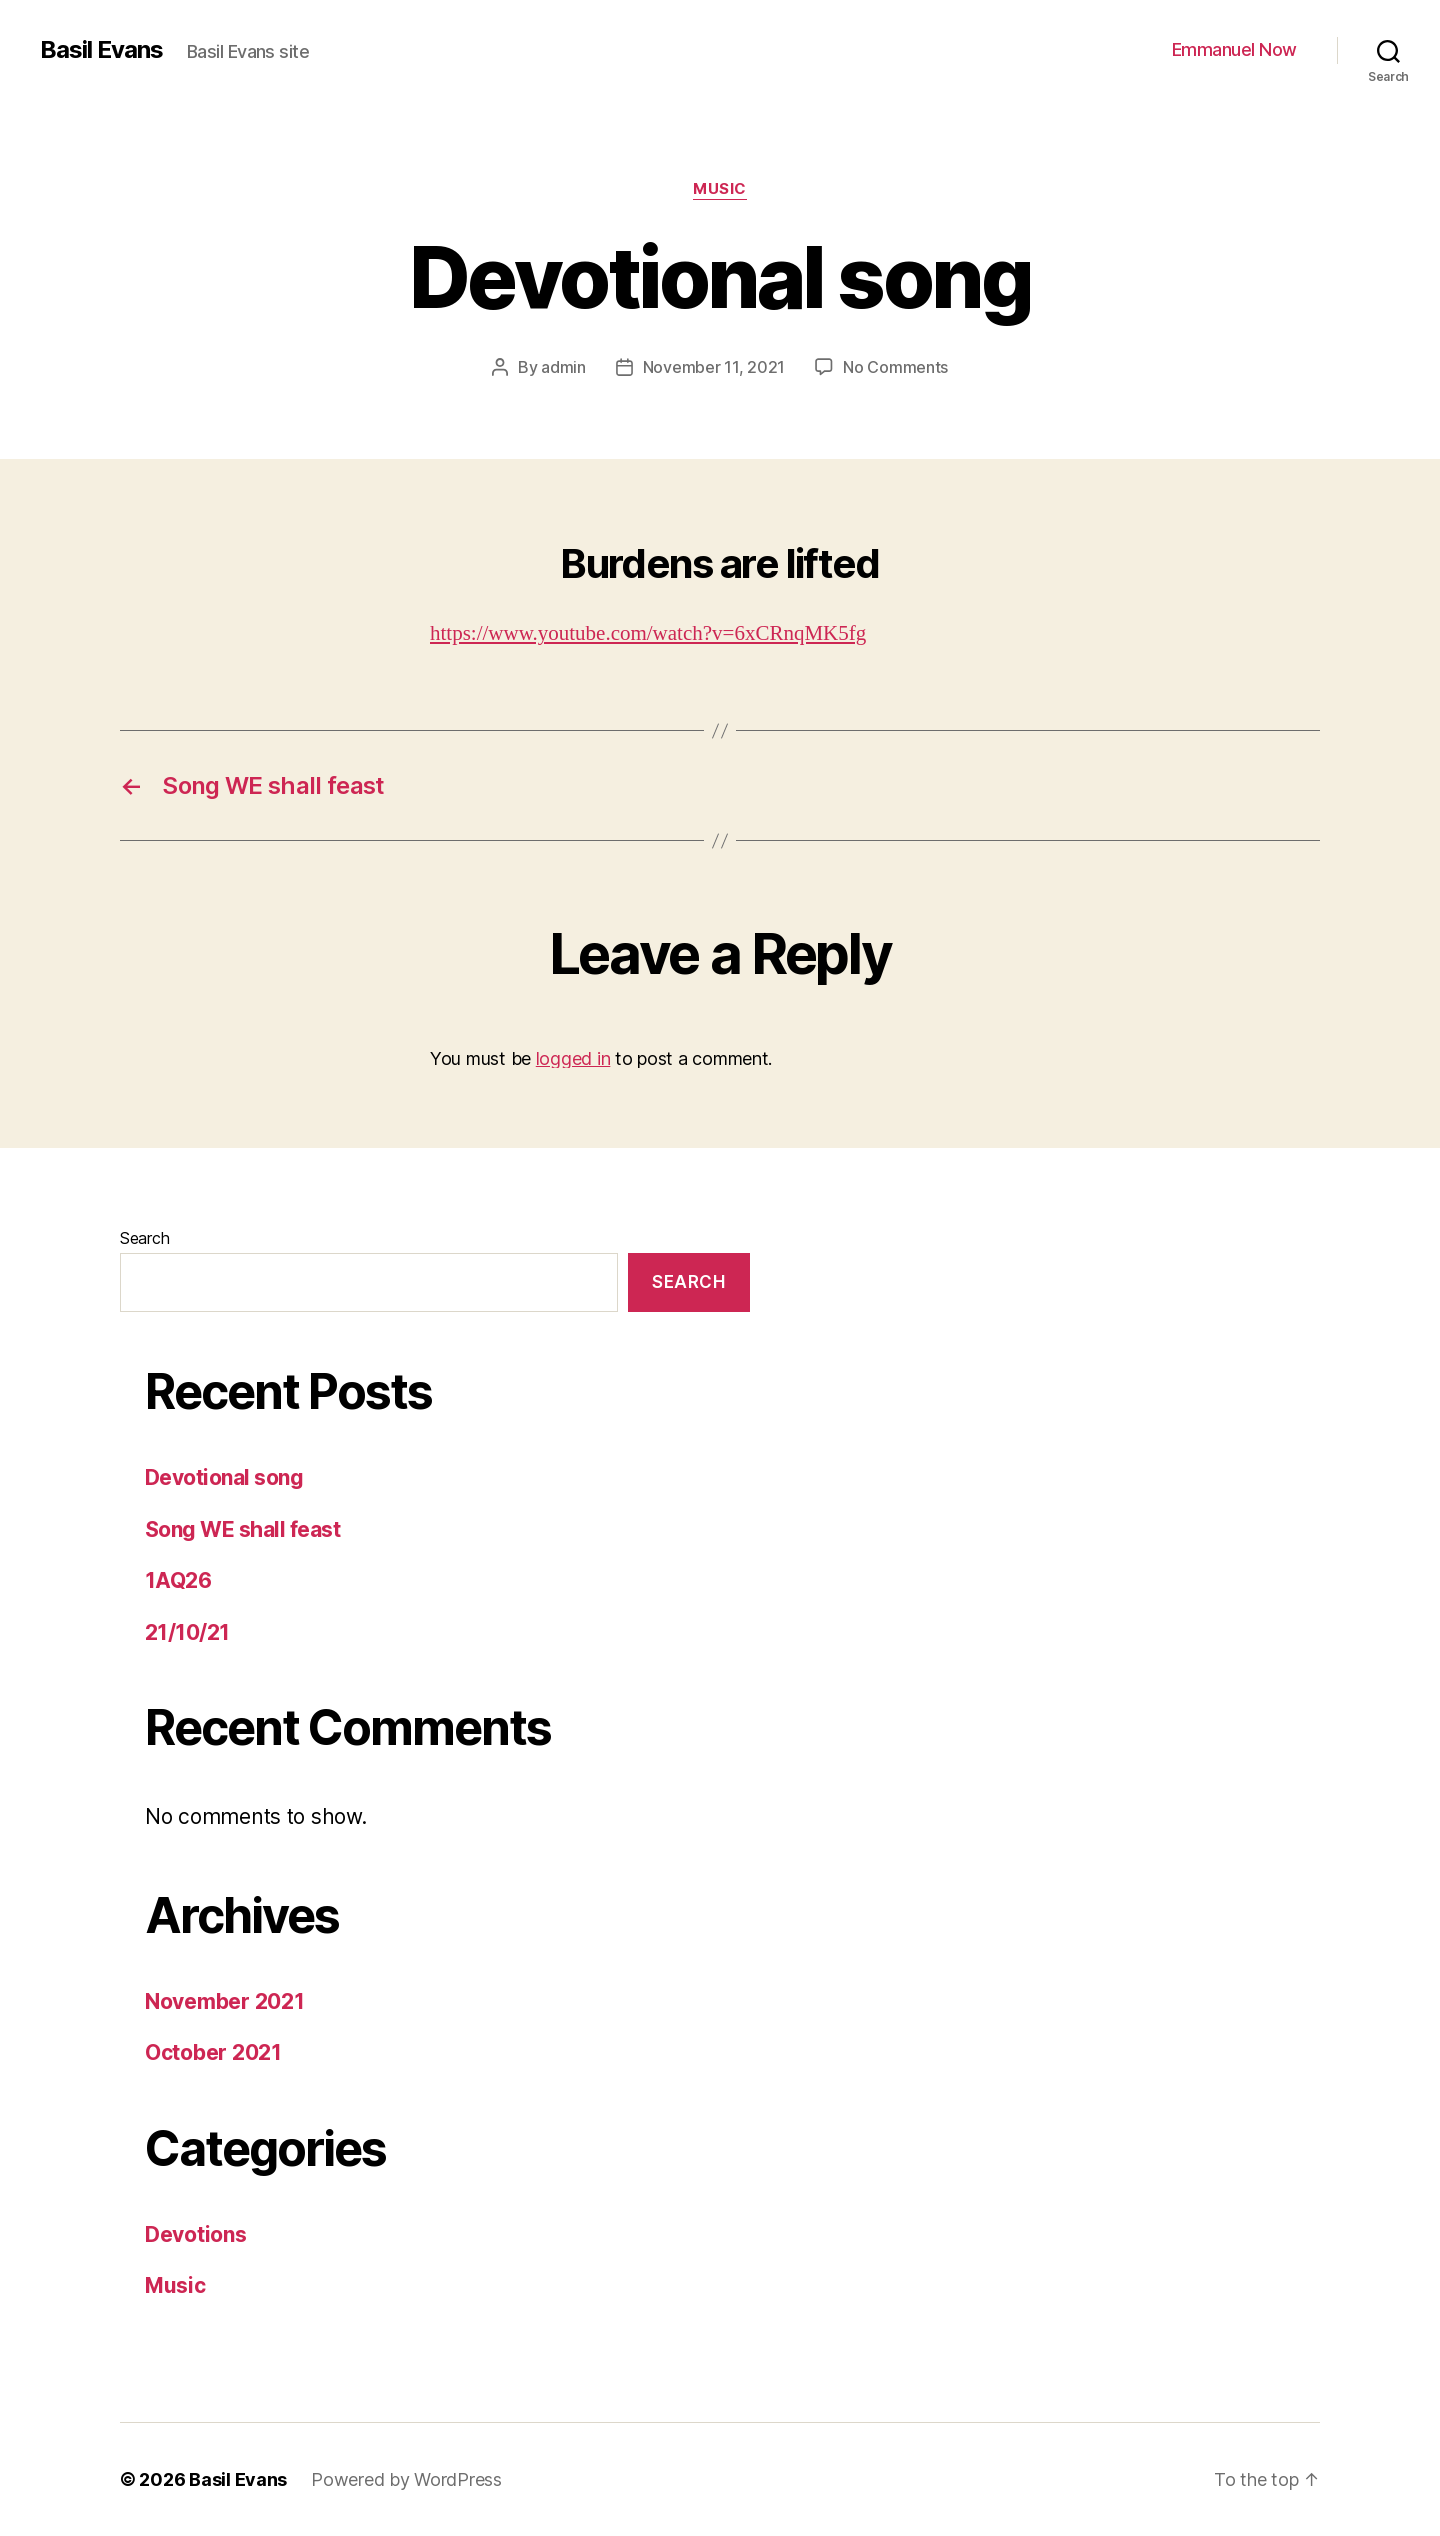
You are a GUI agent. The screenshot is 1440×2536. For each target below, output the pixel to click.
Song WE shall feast (242, 1529)
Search (144, 1238)
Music (720, 189)
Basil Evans (101, 50)
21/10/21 (187, 1632)
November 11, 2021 (714, 367)
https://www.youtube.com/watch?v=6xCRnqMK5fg (648, 633)
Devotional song (224, 1477)
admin (563, 367)
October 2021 (213, 2052)
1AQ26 (178, 1580)
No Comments (895, 367)
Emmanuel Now (1234, 49)
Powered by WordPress (406, 2479)
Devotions (196, 2234)
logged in (573, 1058)
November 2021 (225, 2001)
